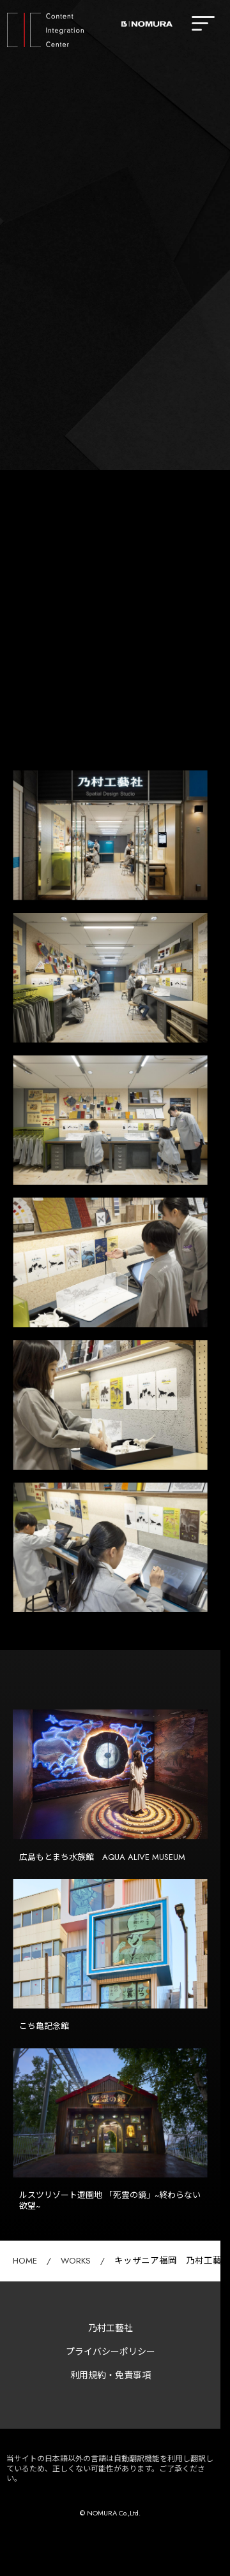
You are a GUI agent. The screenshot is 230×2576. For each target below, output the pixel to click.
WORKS (76, 2261)
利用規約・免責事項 (110, 2375)
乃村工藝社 (110, 2328)
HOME (25, 2261)
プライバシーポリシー (110, 2351)
